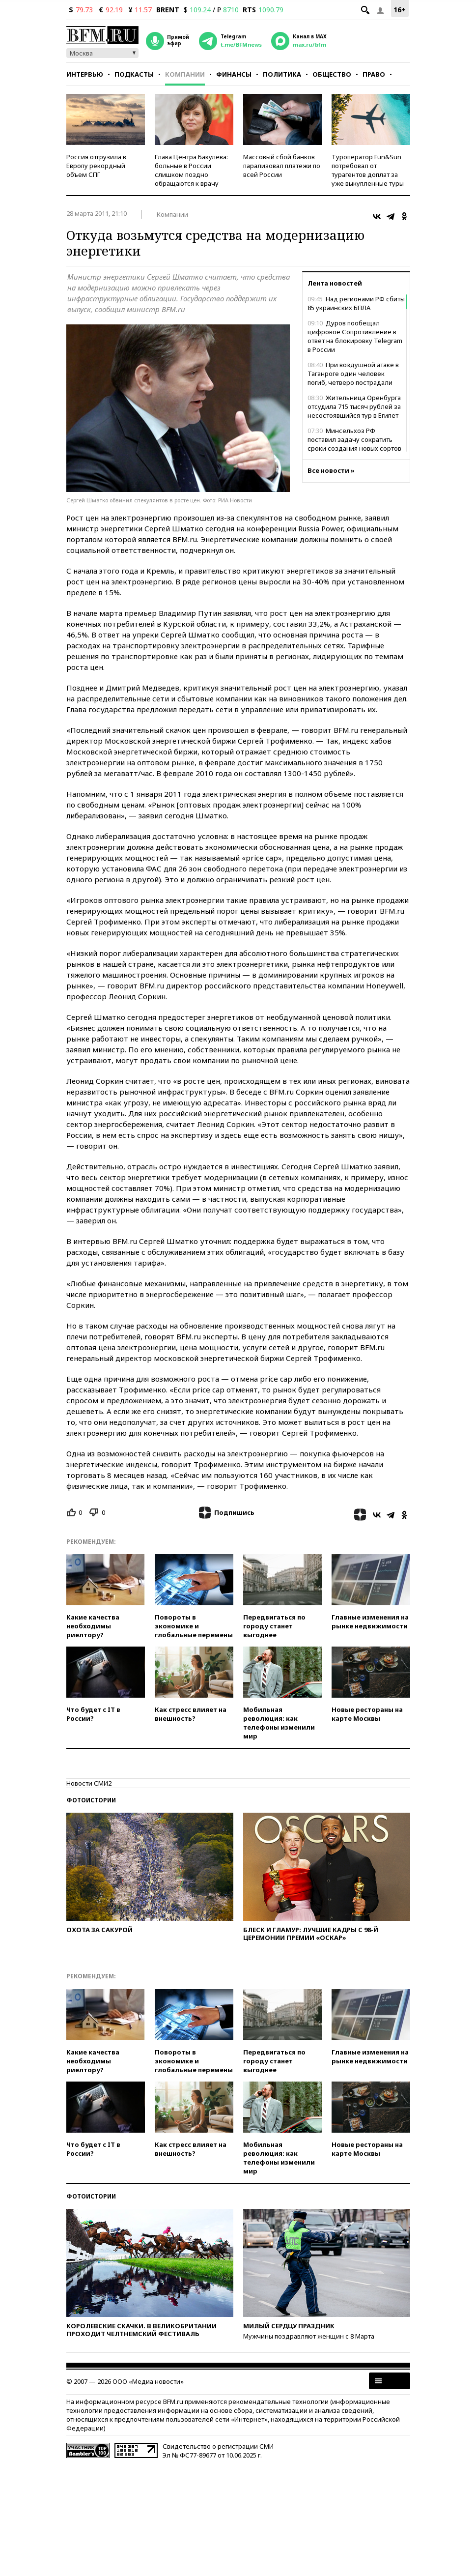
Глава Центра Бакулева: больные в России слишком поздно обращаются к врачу (191, 170)
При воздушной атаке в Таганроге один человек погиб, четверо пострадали (353, 373)
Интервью (84, 74)
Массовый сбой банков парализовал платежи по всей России (281, 165)
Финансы (234, 74)
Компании (185, 74)
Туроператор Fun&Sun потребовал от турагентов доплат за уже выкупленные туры (368, 170)
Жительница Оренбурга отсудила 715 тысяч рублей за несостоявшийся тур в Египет (354, 406)
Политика (282, 74)
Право (374, 74)
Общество (331, 74)
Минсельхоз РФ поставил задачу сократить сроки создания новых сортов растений (354, 444)
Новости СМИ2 (89, 1783)
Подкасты (134, 74)
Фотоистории (91, 1800)
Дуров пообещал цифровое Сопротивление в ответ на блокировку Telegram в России (355, 336)
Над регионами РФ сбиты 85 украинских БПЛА (356, 303)
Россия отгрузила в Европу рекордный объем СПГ (96, 165)
